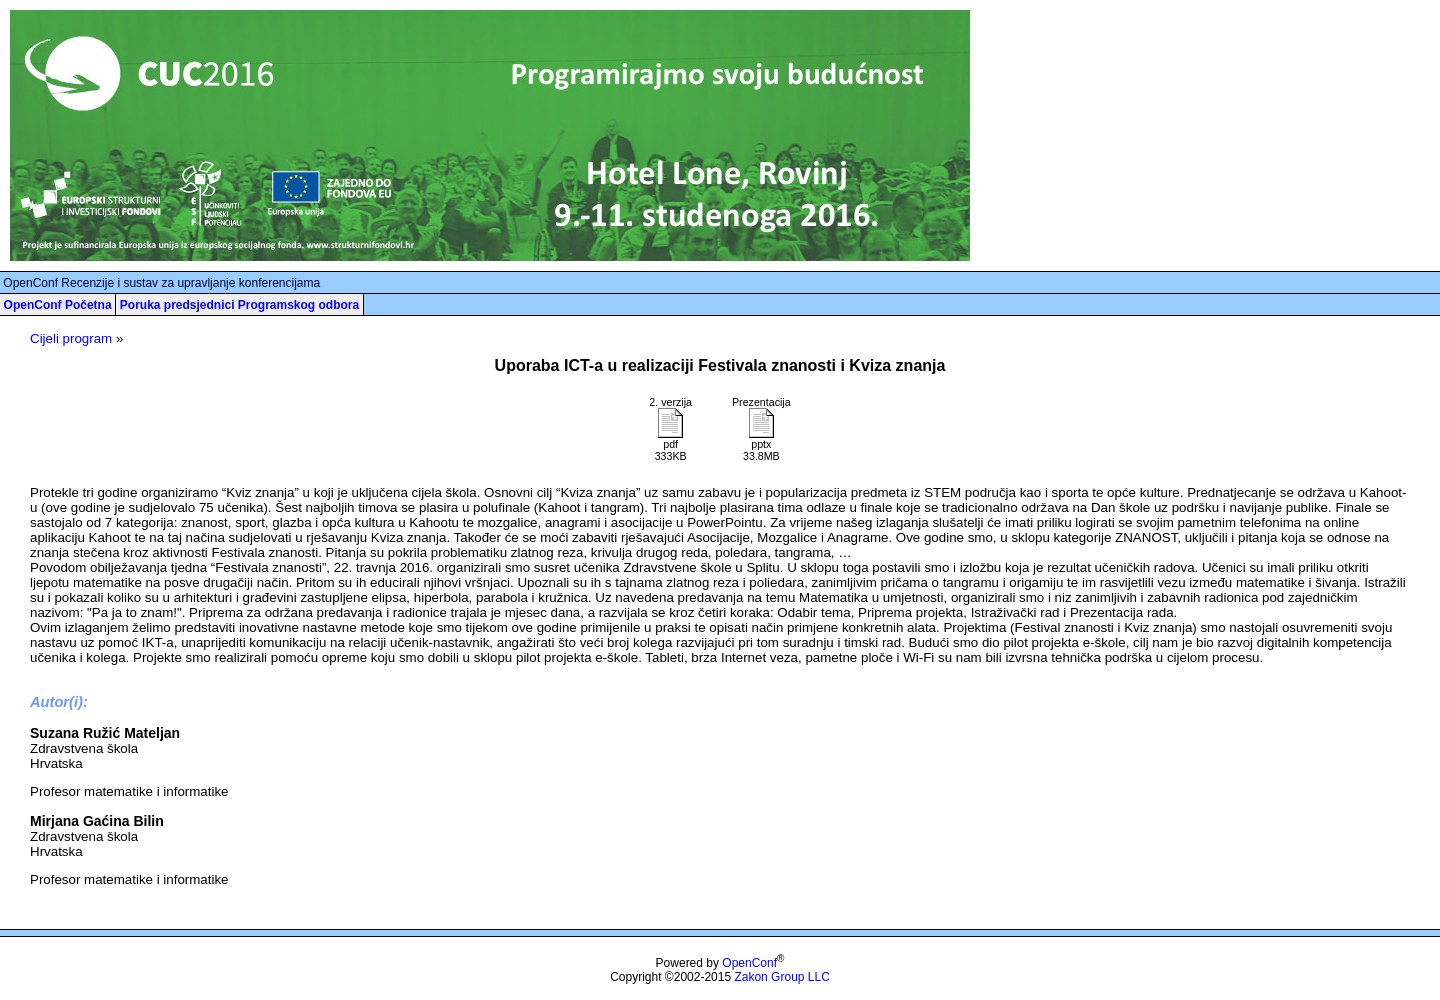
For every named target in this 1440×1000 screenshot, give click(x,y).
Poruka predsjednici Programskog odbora (239, 305)
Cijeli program (71, 338)
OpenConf (749, 963)
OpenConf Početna (58, 305)
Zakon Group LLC (781, 977)
